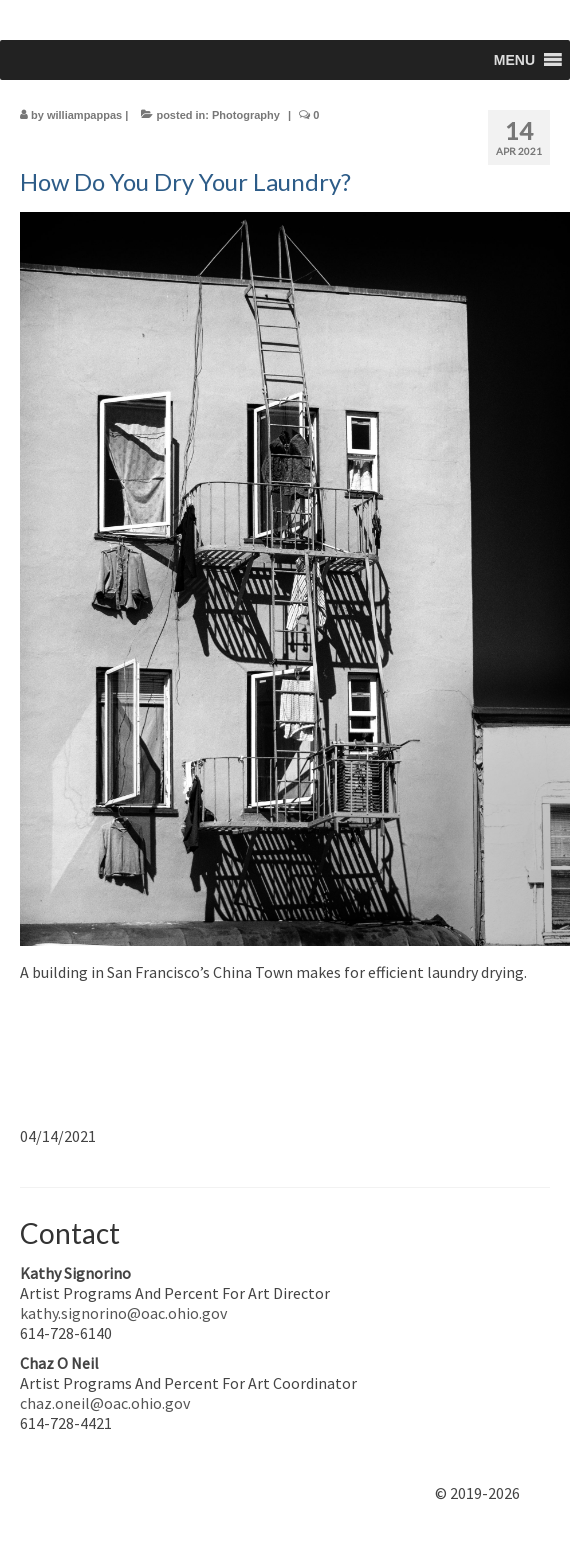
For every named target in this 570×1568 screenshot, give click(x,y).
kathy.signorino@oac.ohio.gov (123, 1313)
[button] (514, 60)
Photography (246, 115)
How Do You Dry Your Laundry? (185, 181)
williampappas (84, 115)
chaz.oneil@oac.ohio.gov (105, 1403)
